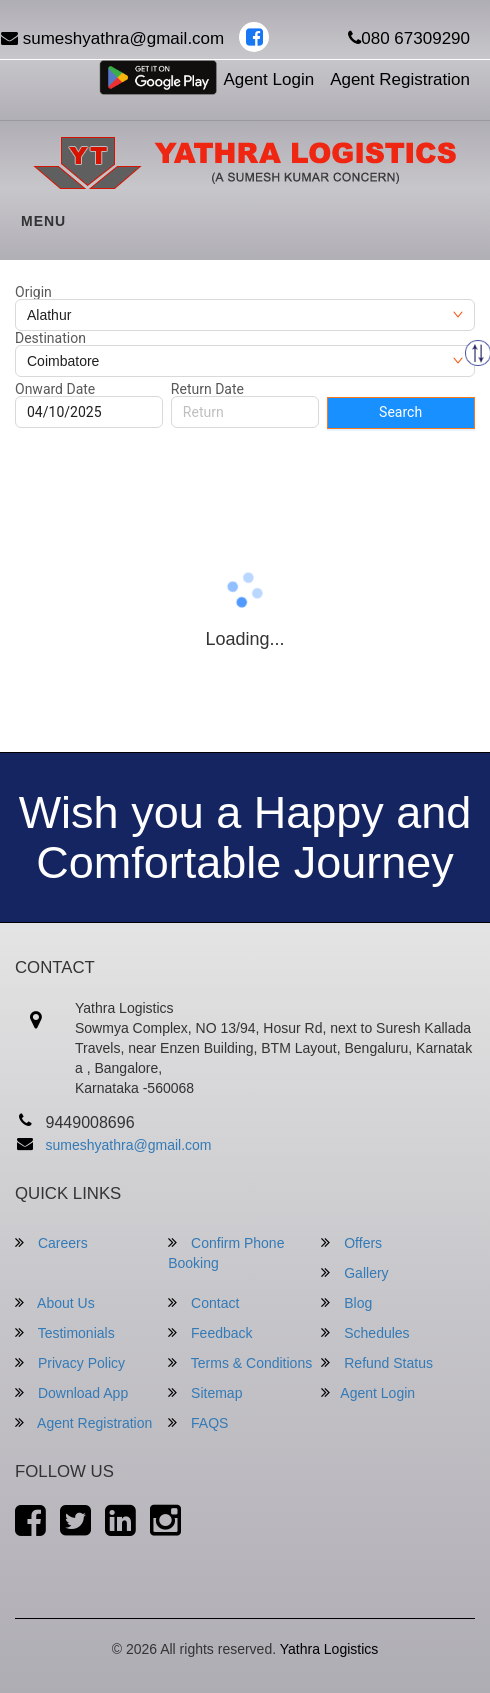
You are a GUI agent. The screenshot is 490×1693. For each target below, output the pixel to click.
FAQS (198, 1422)
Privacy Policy (70, 1362)
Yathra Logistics (329, 1649)
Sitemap (205, 1392)
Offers (351, 1242)
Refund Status (377, 1362)
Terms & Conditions (240, 1362)
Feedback (210, 1332)
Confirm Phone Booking (226, 1252)
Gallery (354, 1272)
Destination (50, 338)
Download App (71, 1392)
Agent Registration (400, 79)
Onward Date (55, 389)
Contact (203, 1302)
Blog (346, 1302)
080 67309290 (409, 38)
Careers (51, 1242)
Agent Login (268, 79)
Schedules (365, 1332)
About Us (55, 1302)
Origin (33, 292)
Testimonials (65, 1332)
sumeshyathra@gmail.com (129, 1145)
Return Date (207, 389)
